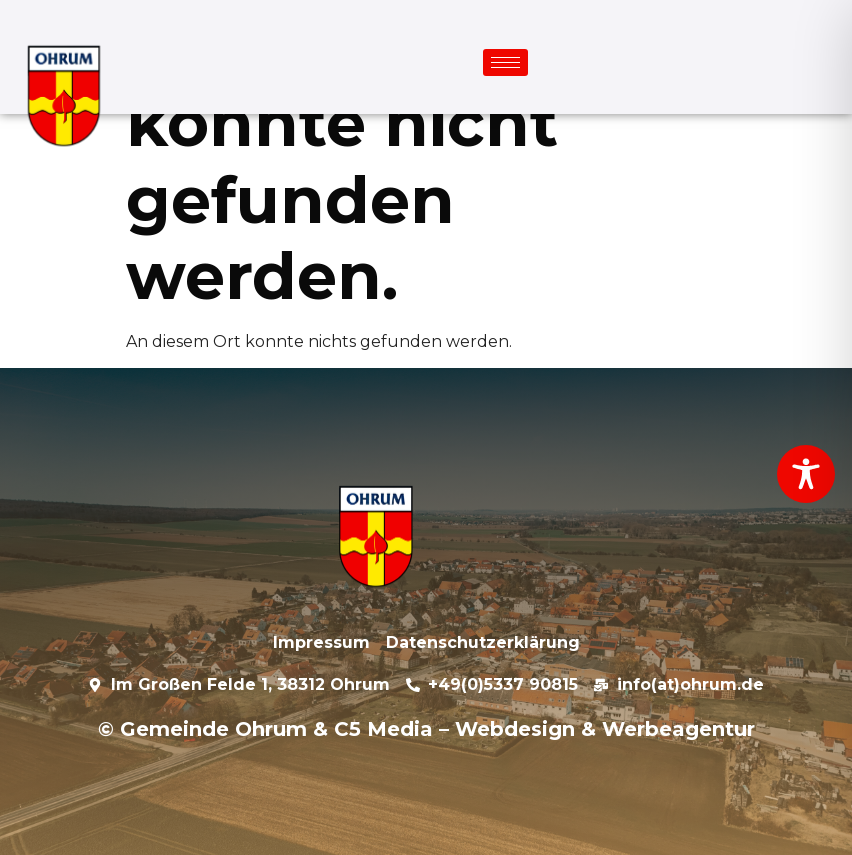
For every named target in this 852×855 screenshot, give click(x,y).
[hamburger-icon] (505, 62)
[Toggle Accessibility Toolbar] (806, 474)
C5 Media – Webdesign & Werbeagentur (544, 729)
